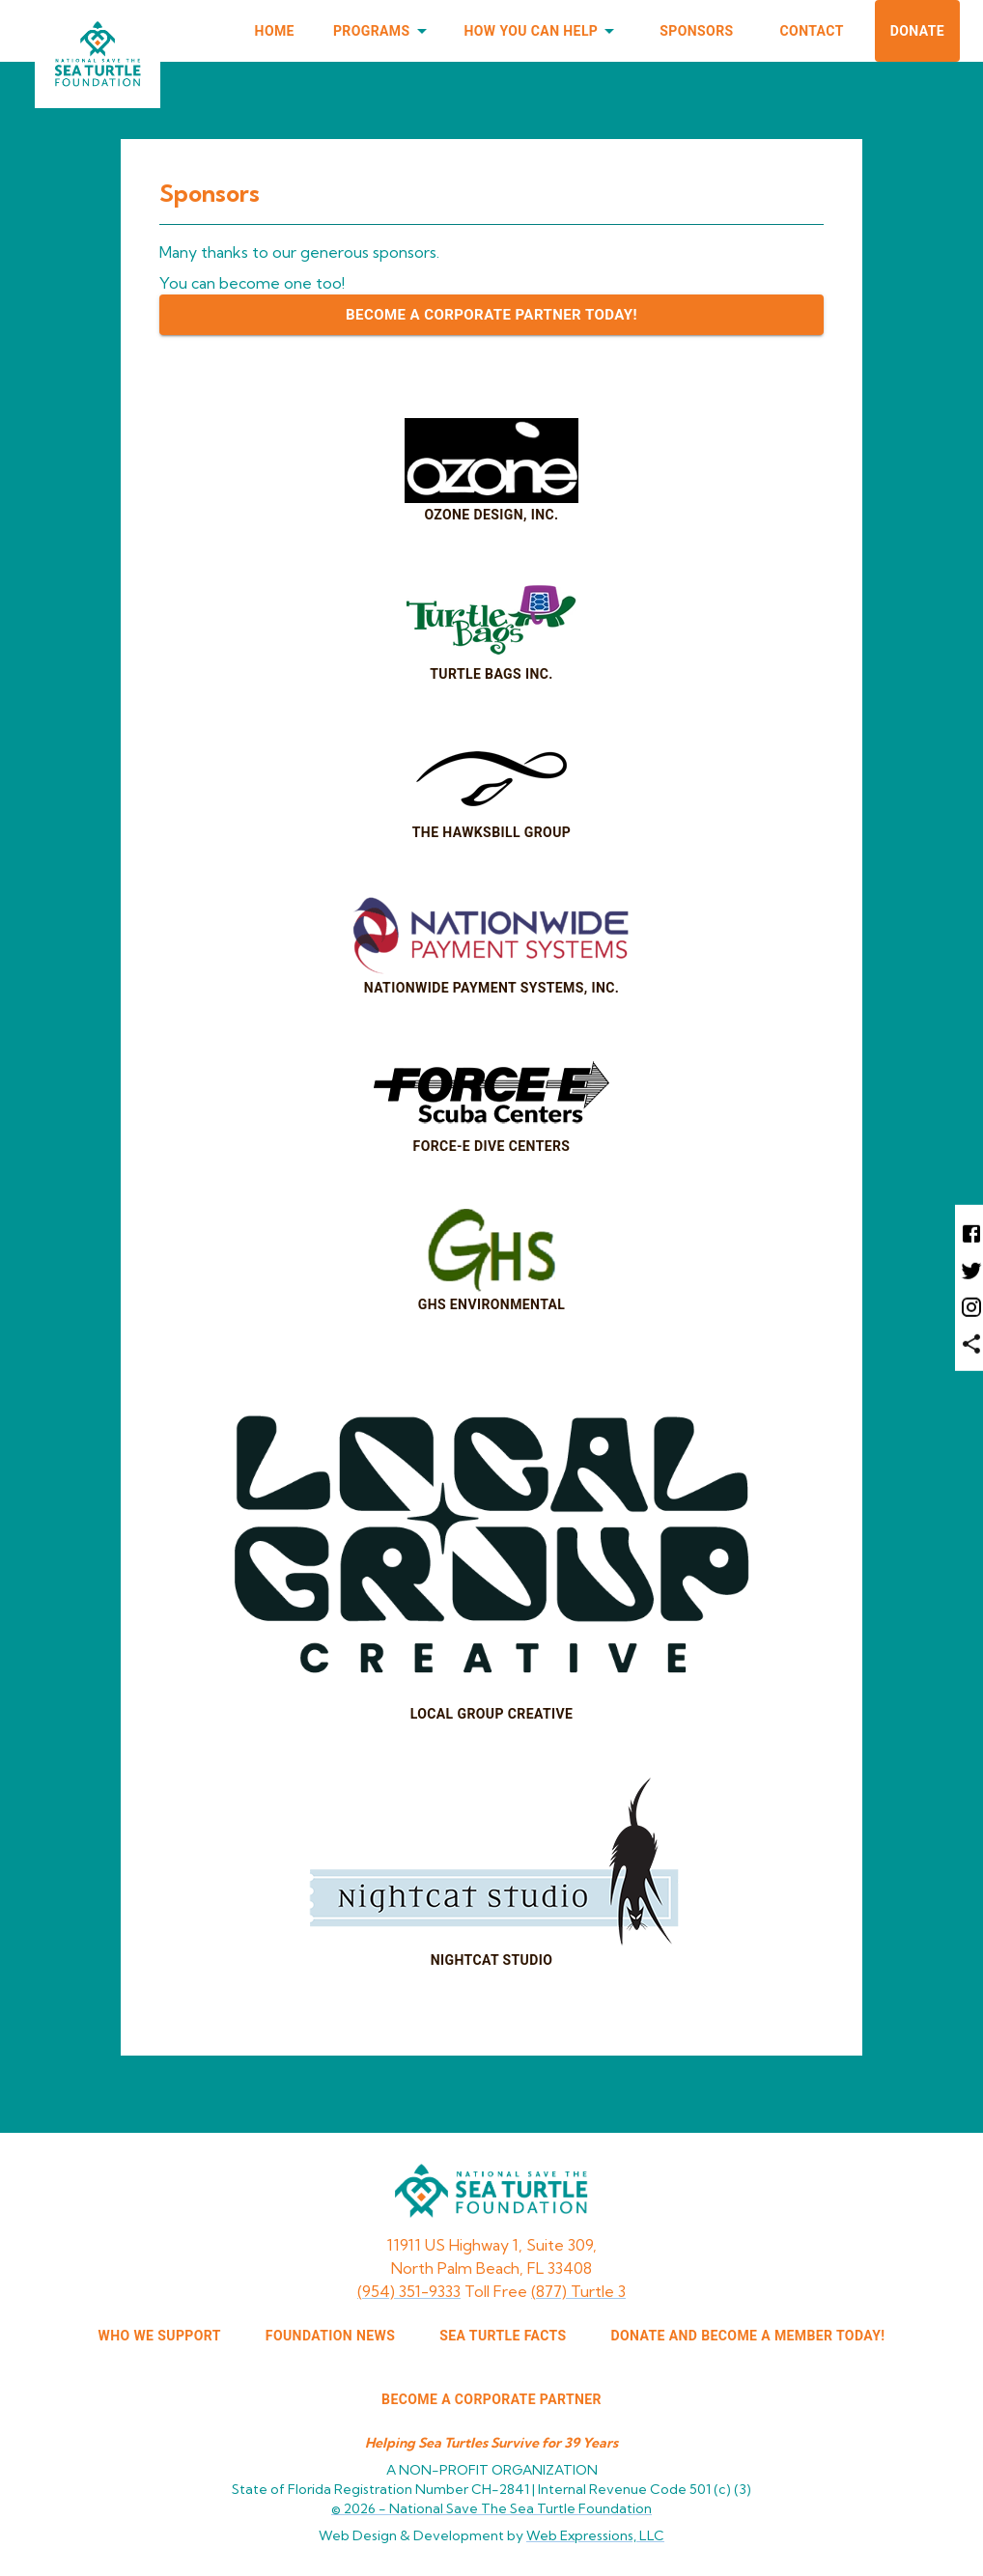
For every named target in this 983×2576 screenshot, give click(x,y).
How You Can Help (543, 31)
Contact (812, 31)
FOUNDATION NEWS (330, 2335)
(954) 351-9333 (409, 2291)
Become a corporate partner (491, 2399)
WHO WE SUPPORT (159, 2335)
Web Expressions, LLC (595, 2535)
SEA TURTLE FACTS (502, 2335)
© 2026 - (491, 2508)
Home (275, 31)
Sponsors (696, 31)
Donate (917, 31)
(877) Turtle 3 (578, 2291)
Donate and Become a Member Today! (748, 2335)
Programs (383, 31)
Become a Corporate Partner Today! (491, 314)
